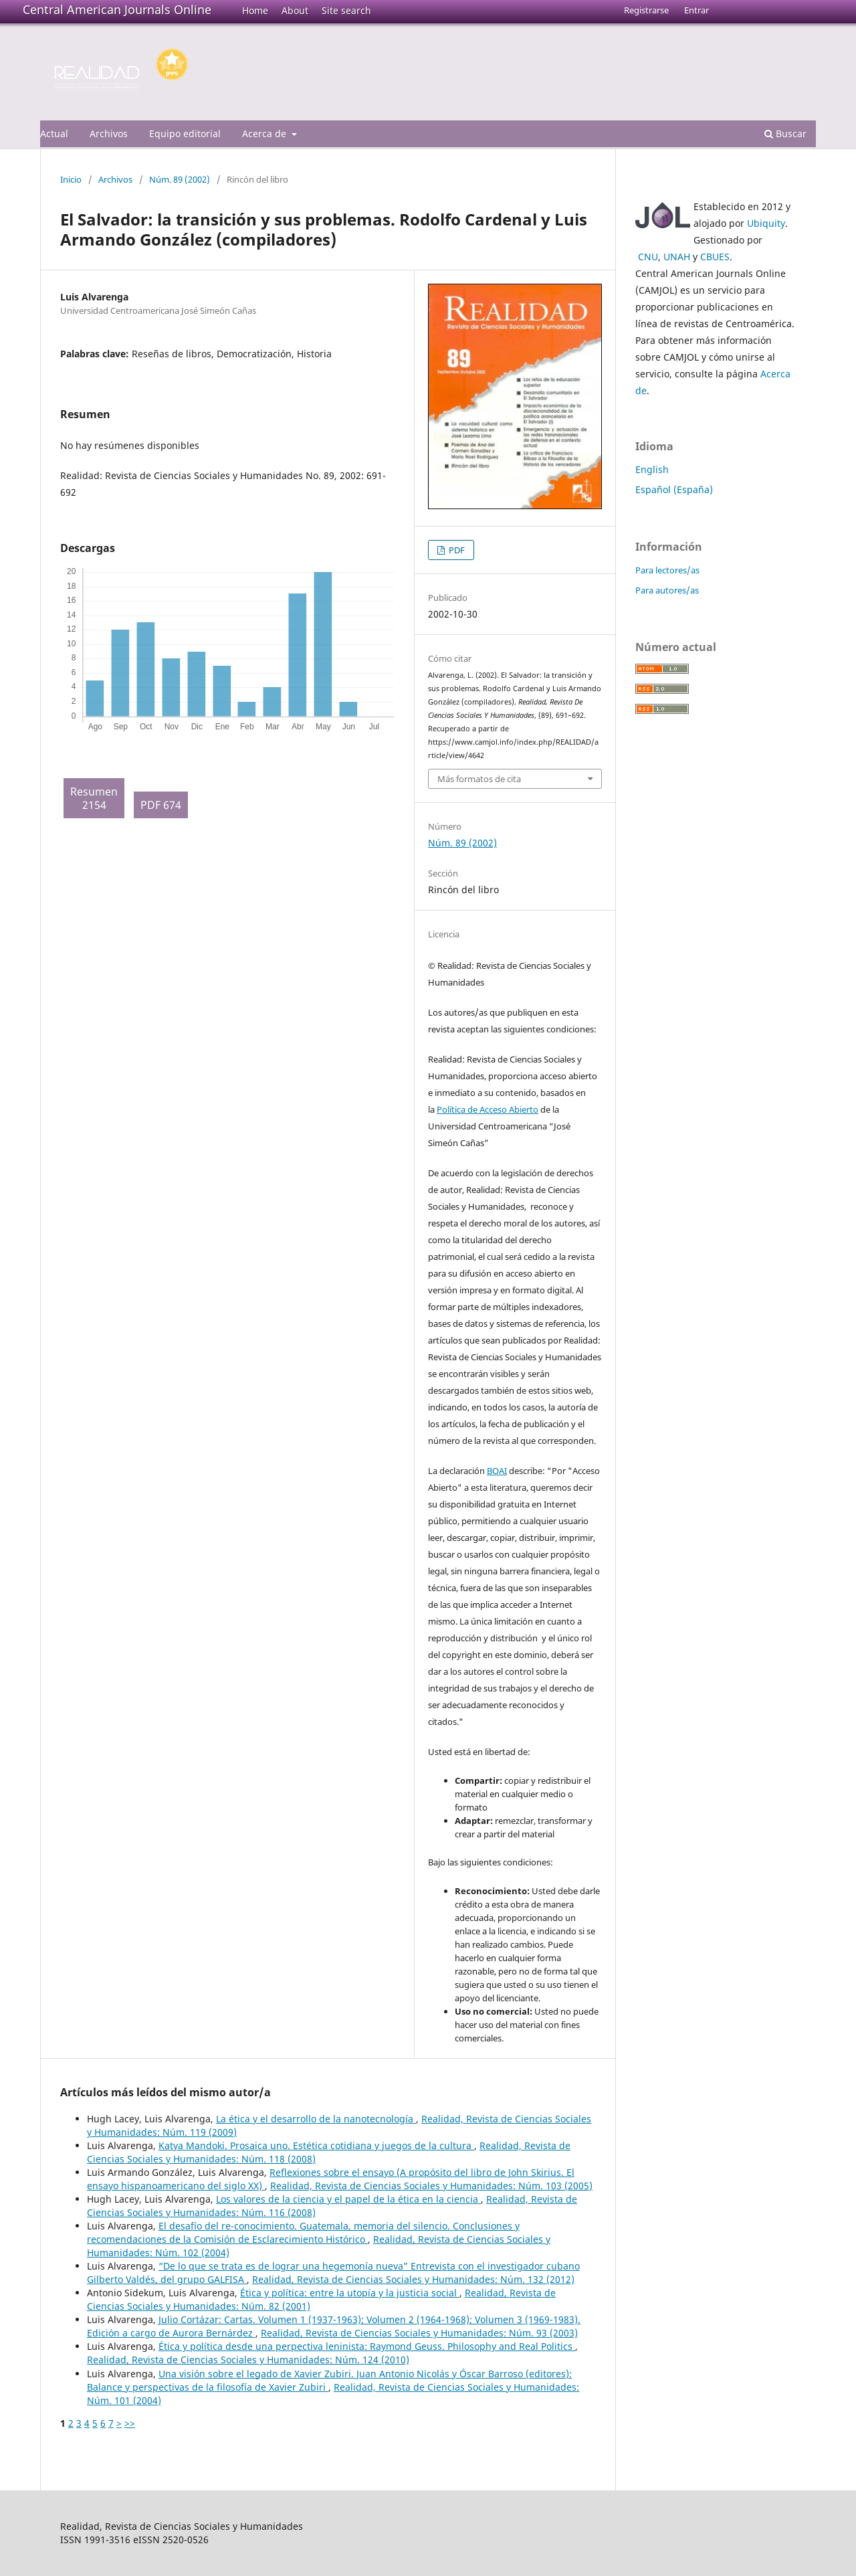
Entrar (696, 10)
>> (129, 2423)
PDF (456, 550)
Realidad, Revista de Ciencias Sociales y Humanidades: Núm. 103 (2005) (431, 2185)
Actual (54, 133)
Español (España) (674, 489)
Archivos (109, 133)
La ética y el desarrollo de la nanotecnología (316, 2118)
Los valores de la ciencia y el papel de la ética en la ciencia (348, 2199)
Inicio (71, 179)
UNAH (676, 256)
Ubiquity (766, 223)
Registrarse (646, 10)
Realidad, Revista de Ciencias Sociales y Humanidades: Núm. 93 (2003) (419, 2332)
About (295, 10)
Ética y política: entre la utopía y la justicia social (349, 2292)
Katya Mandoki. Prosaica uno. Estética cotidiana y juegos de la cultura (316, 2145)
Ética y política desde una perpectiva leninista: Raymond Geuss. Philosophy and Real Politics (366, 2346)
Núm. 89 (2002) (179, 179)
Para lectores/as (667, 570)
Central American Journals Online (117, 9)
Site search (346, 10)
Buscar (785, 133)
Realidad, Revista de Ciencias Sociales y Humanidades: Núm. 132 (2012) (413, 2279)
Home (255, 10)
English (652, 469)
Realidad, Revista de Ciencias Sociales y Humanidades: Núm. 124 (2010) (248, 2359)
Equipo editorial (185, 133)
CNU (648, 256)
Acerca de (265, 133)
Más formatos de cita (479, 779)
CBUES (715, 256)
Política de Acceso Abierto (487, 1109)
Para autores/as (667, 590)
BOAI (497, 1471)
